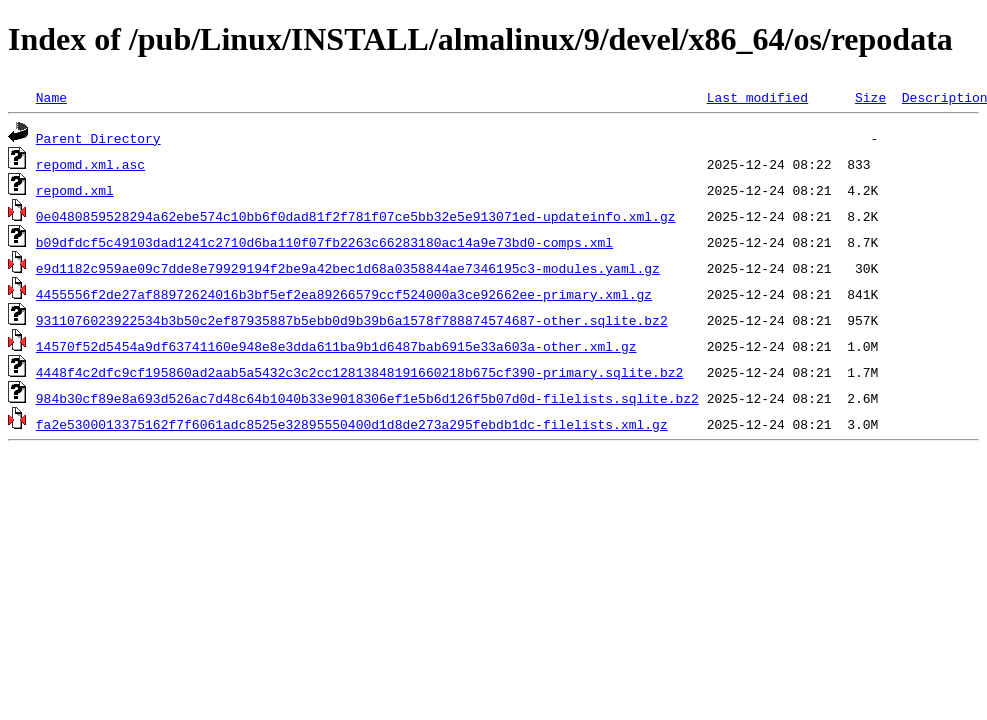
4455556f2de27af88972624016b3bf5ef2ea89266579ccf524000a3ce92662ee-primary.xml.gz (344, 294)
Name (51, 97)
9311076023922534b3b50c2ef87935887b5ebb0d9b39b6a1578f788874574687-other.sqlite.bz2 (352, 320)
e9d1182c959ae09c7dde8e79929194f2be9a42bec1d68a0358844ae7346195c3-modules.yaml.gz (348, 268)
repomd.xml (75, 190)
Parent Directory (98, 138)
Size (870, 97)
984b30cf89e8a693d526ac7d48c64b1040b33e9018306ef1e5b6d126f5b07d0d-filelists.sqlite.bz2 (367, 398)
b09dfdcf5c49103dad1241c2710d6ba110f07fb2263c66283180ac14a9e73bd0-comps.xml (324, 242)
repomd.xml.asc (90, 164)
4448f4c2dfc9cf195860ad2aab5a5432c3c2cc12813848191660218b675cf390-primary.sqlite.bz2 (359, 372)
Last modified (757, 97)
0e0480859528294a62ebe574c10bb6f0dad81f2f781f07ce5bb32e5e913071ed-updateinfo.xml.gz (356, 216)
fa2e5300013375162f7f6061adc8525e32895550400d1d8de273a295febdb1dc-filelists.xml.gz (352, 424)
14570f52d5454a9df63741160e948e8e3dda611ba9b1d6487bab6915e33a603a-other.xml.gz (336, 346)
